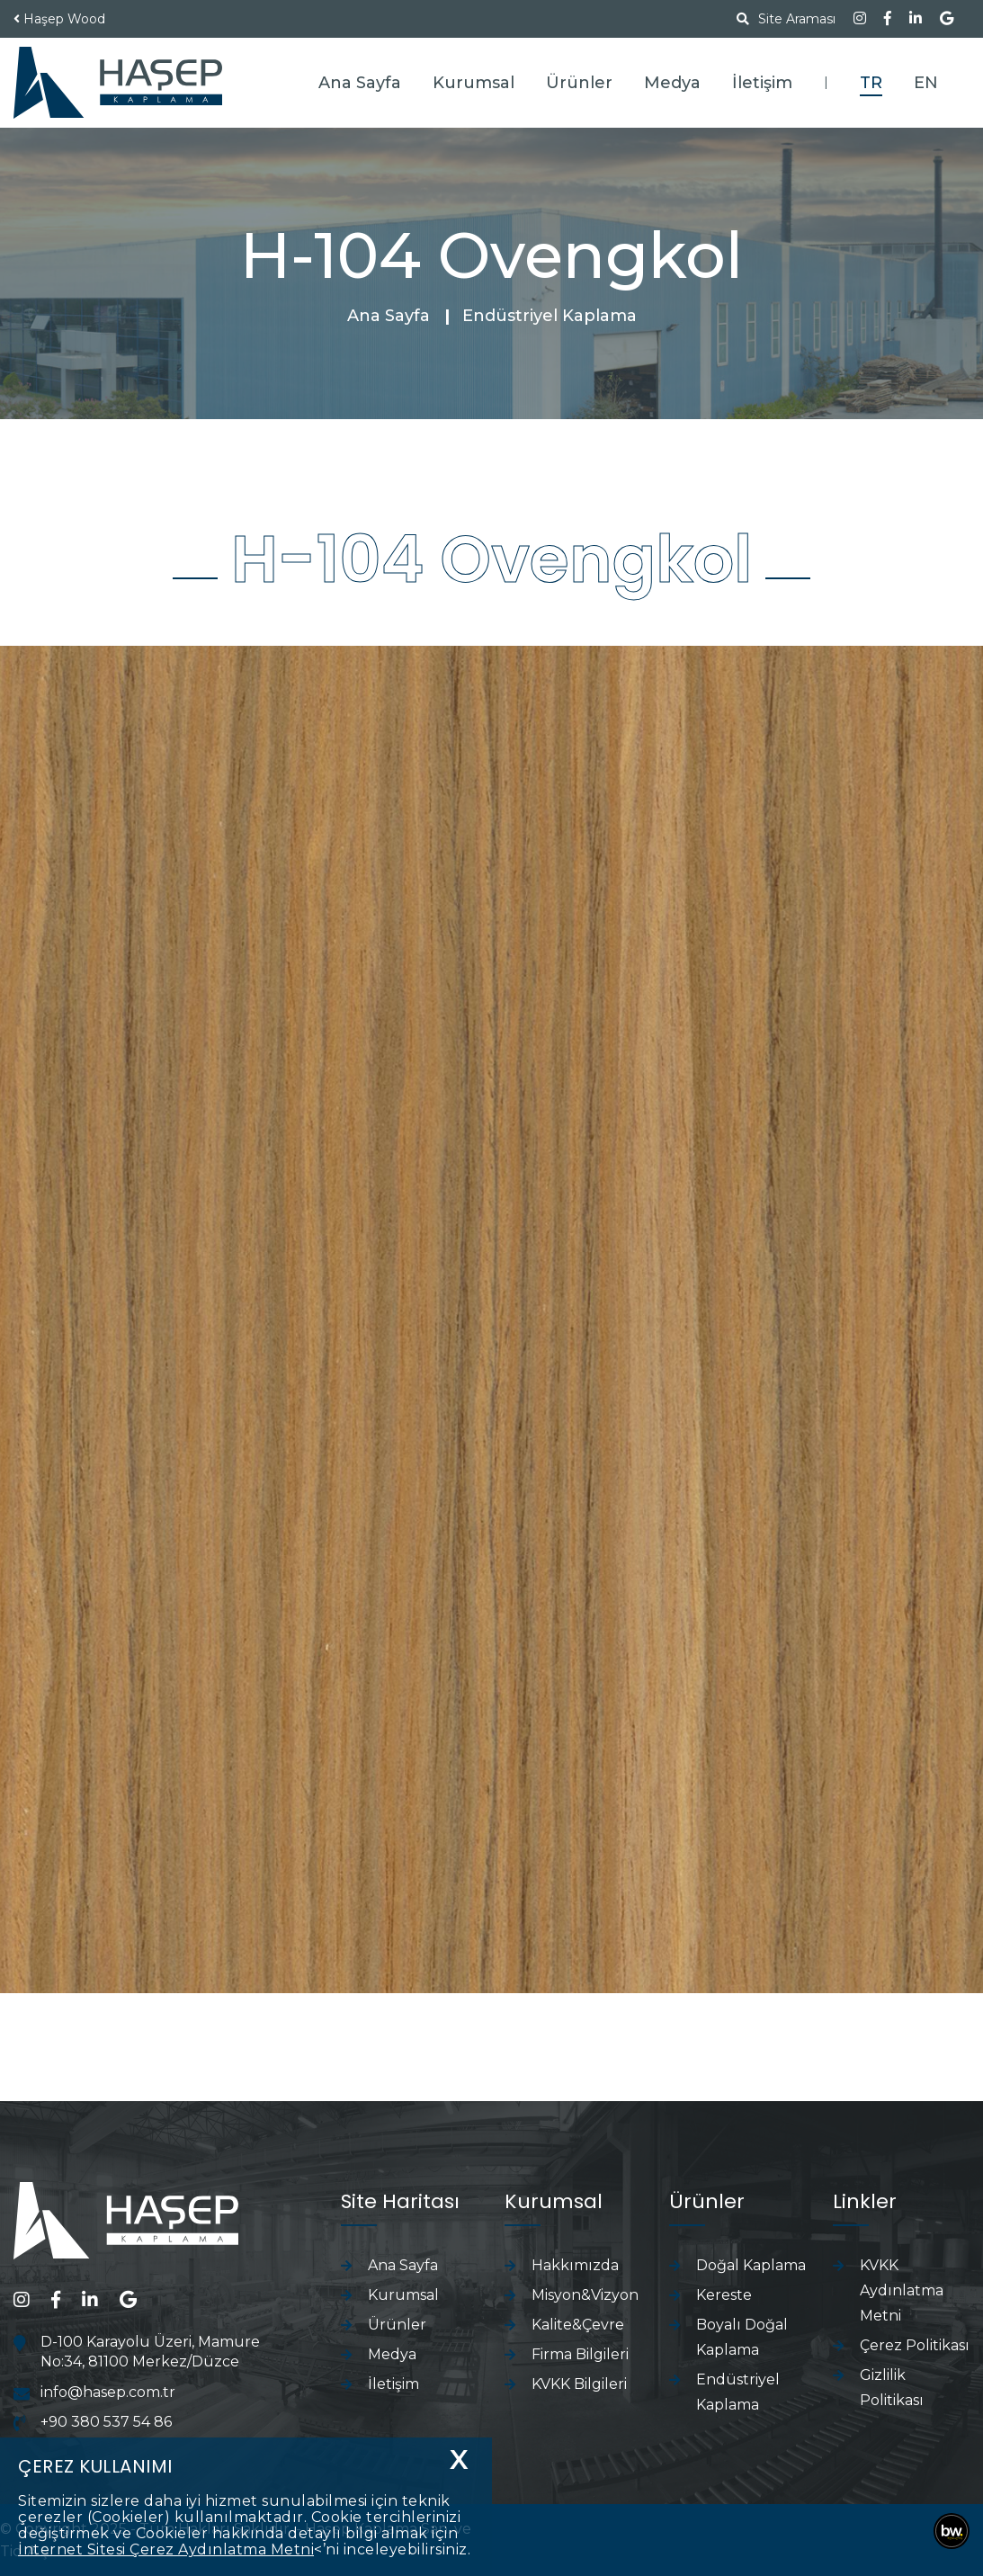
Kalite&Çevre (578, 2324)
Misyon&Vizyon (585, 2294)
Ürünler (579, 83)
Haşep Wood (64, 19)
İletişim (762, 83)
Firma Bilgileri (580, 2354)
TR (871, 83)
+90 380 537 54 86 (106, 2421)
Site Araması (786, 18)
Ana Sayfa (359, 83)
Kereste (724, 2294)
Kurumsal (473, 83)
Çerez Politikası (915, 2345)
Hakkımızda (575, 2265)
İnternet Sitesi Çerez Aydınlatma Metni (166, 2549)
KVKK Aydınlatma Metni (901, 2290)
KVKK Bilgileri (579, 2384)
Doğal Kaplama (751, 2265)
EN (926, 83)
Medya (672, 83)
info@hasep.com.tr (107, 2392)
